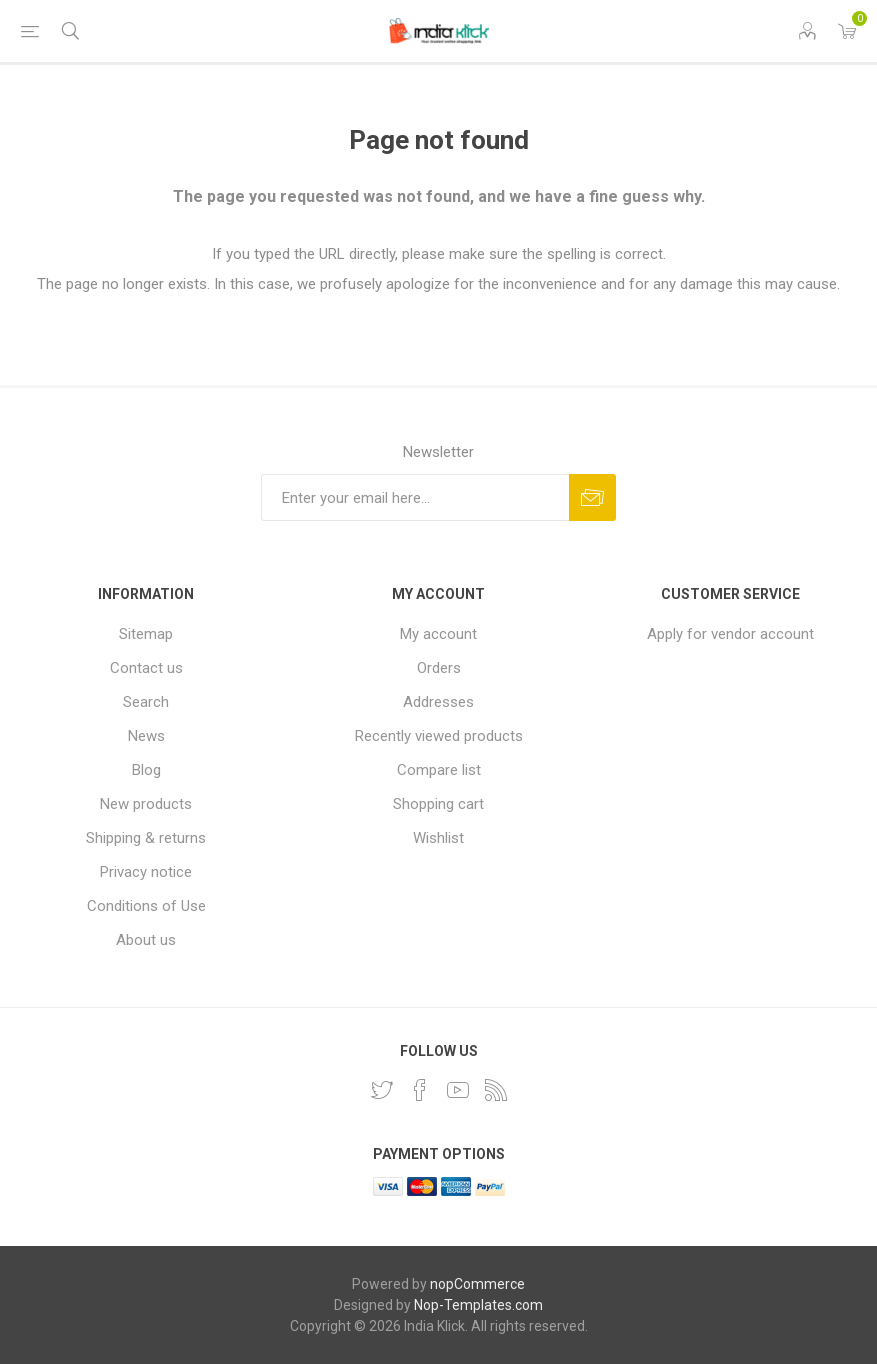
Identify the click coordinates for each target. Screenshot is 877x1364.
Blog (146, 770)
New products (146, 804)
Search (146, 702)
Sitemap (146, 634)
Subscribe (592, 497)
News (146, 736)
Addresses (438, 702)
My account (438, 634)
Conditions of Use (146, 906)
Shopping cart (438, 804)
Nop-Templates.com (478, 1305)
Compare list (439, 770)
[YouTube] (458, 1090)
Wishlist (438, 838)
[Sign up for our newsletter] (415, 497)
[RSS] (496, 1090)
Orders (439, 668)
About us (146, 940)
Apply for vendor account (730, 634)
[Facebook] (420, 1090)
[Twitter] (382, 1090)
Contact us (146, 668)
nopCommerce (477, 1284)
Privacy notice (146, 872)
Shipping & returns (146, 838)
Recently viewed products (439, 736)
